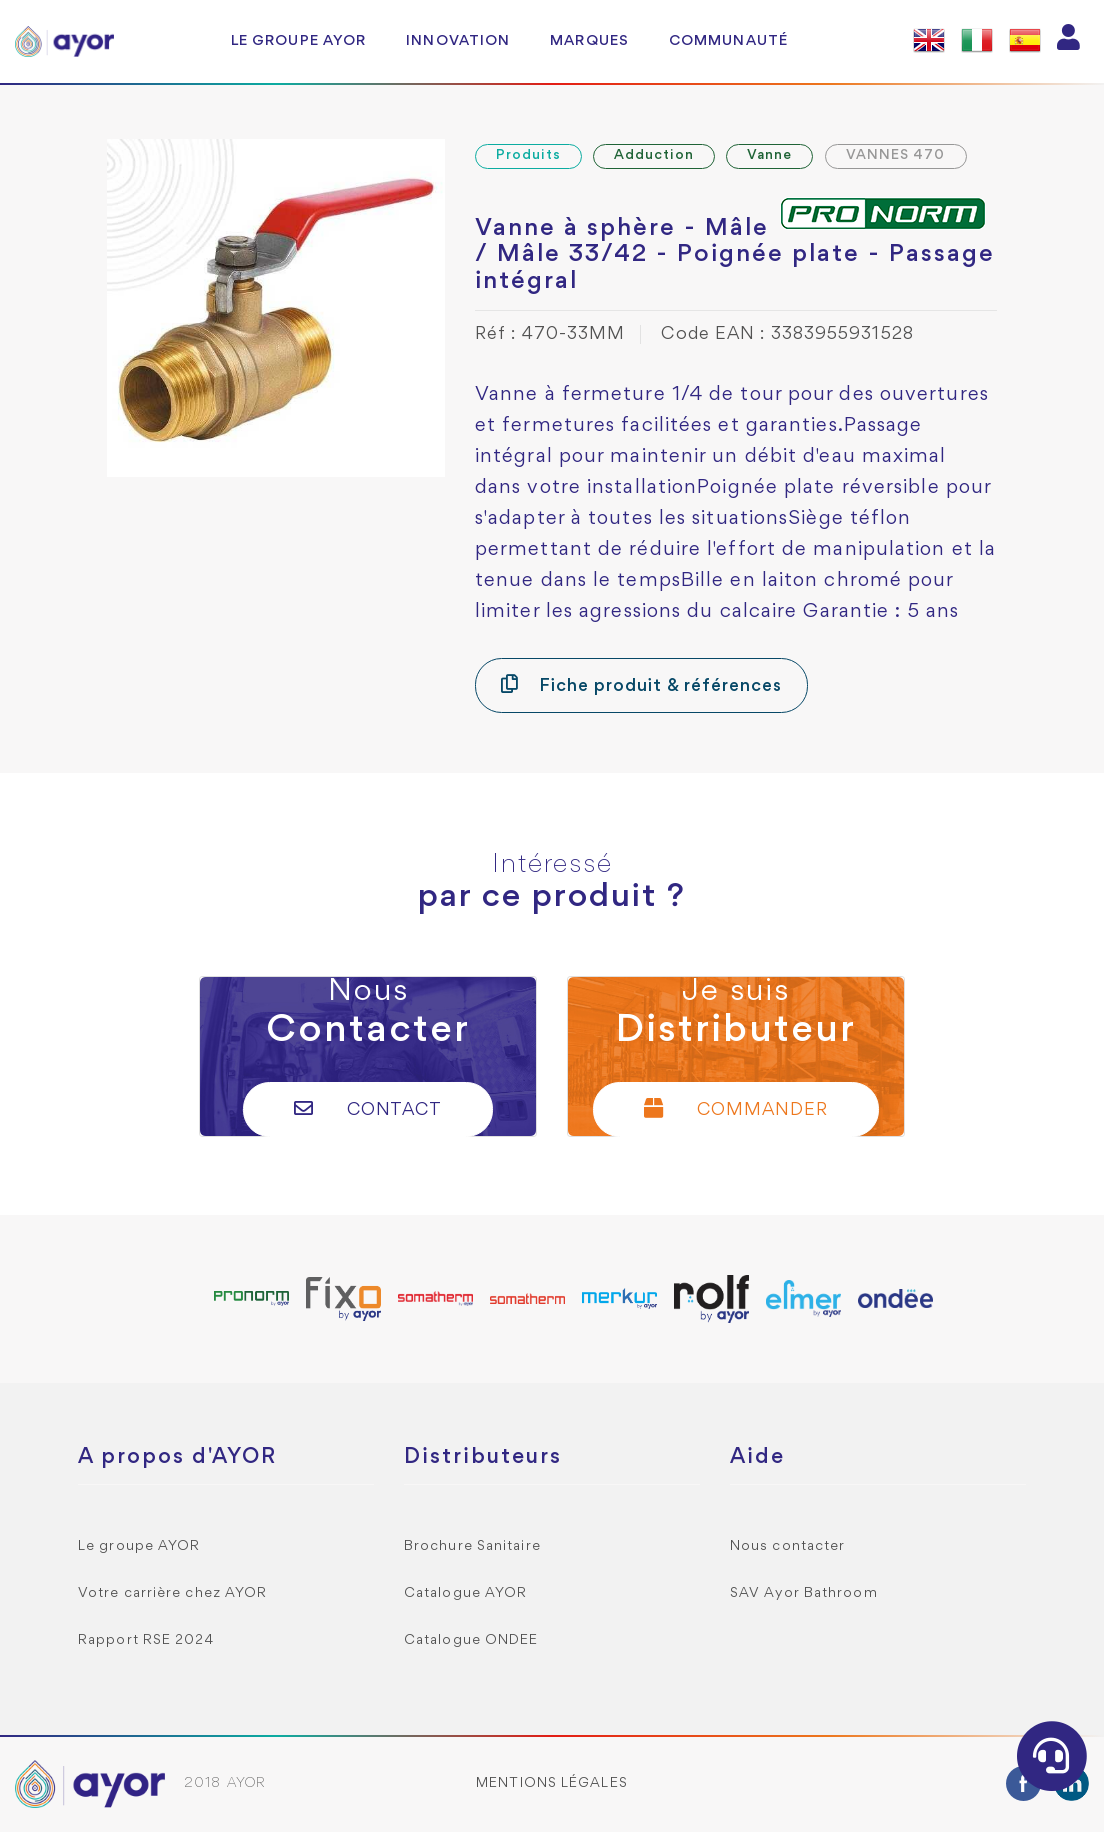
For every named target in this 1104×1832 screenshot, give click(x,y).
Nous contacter (787, 1546)
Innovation (458, 41)
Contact (368, 1108)
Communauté (728, 41)
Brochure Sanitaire (472, 1546)
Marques (589, 41)
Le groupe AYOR (298, 41)
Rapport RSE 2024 (146, 1640)
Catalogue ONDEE (471, 1640)
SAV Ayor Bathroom (804, 1593)
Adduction (654, 155)
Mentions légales (552, 1783)
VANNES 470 (896, 155)
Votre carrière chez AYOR (172, 1593)
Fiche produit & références (641, 684)
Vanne (770, 155)
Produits (528, 155)
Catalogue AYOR (465, 1593)
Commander (736, 1108)
